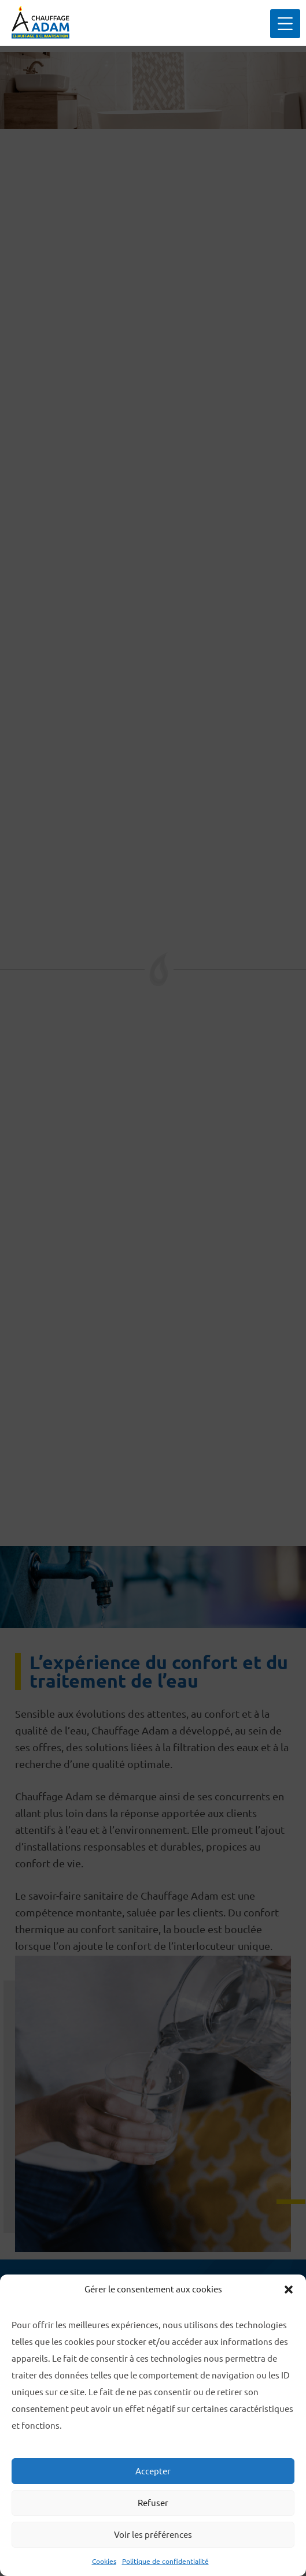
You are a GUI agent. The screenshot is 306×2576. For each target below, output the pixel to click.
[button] (288, 2289)
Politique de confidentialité (165, 2561)
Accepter (153, 2471)
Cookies (104, 2561)
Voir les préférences (153, 2535)
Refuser (153, 2503)
